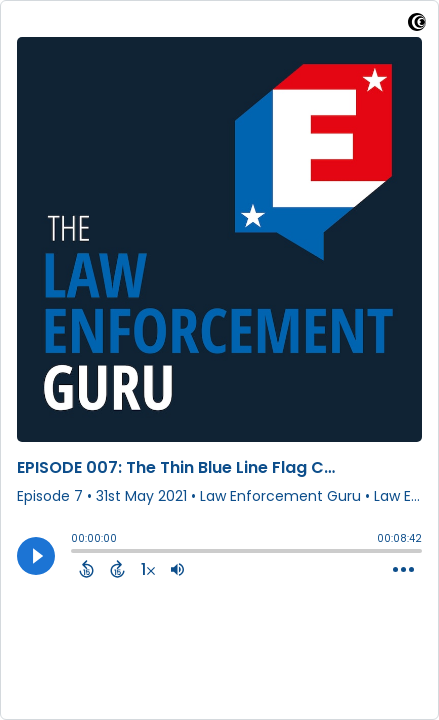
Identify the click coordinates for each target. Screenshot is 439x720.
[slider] (76, 553)
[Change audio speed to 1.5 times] (148, 569)
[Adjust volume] (177, 569)
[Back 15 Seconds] (86, 569)
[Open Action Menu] (403, 570)
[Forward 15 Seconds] (117, 569)
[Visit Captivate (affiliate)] (417, 25)
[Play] (36, 556)
